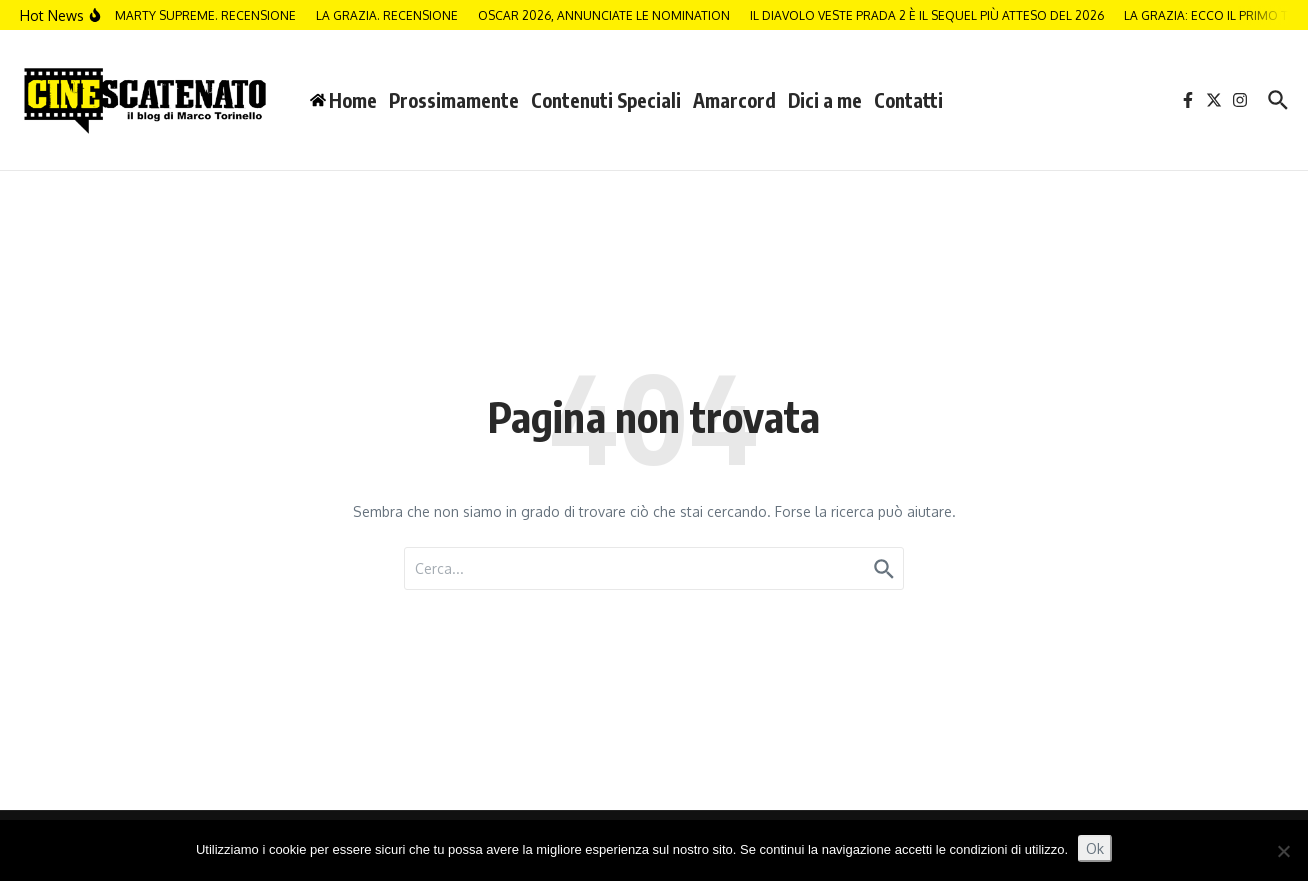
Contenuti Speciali (606, 100)
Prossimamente (454, 100)
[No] (1283, 851)
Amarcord (734, 100)
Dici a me (825, 100)
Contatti (908, 100)
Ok (1095, 848)
